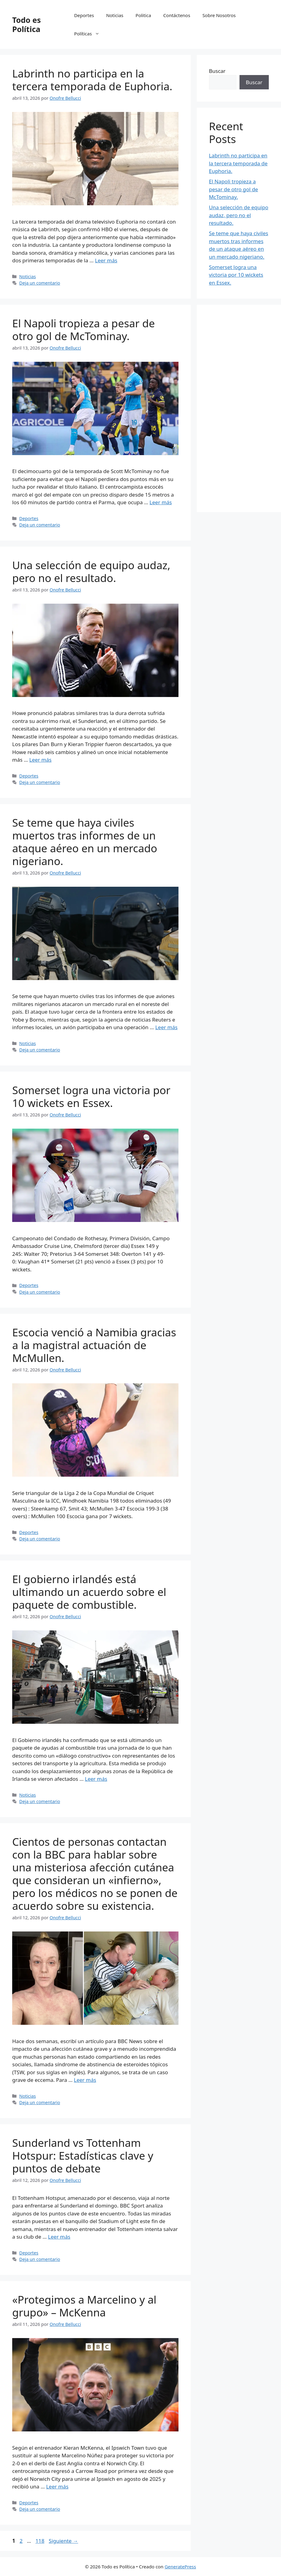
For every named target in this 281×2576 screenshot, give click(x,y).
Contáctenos (176, 15)
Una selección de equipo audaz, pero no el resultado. (91, 571)
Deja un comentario (39, 283)
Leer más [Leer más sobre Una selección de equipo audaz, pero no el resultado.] (40, 759)
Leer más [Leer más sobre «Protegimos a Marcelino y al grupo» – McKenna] (57, 2486)
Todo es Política (26, 24)
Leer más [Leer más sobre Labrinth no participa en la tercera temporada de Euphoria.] (106, 260)
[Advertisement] (239, 408)
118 (40, 2540)
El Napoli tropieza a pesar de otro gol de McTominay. (83, 329)
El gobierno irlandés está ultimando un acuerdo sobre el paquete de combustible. (89, 1592)
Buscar (217, 70)
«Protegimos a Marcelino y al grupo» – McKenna (84, 2305)
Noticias (114, 15)
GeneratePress (180, 2566)
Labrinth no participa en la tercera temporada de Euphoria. (92, 79)
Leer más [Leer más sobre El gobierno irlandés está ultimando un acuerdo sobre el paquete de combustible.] (96, 1778)
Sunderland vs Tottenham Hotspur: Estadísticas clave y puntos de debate (82, 2155)
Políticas (90, 33)
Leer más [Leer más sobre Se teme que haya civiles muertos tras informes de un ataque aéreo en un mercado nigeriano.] (166, 1027)
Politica (143, 15)
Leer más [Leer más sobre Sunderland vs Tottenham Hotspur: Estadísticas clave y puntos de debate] (59, 2236)
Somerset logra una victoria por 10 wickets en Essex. (91, 1096)
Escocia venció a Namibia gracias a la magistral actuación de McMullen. (94, 1345)
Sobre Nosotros (219, 15)
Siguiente (63, 2540)
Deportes (84, 15)
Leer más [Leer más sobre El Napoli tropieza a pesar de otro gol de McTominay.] (161, 502)
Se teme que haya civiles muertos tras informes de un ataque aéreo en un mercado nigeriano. (84, 841)
